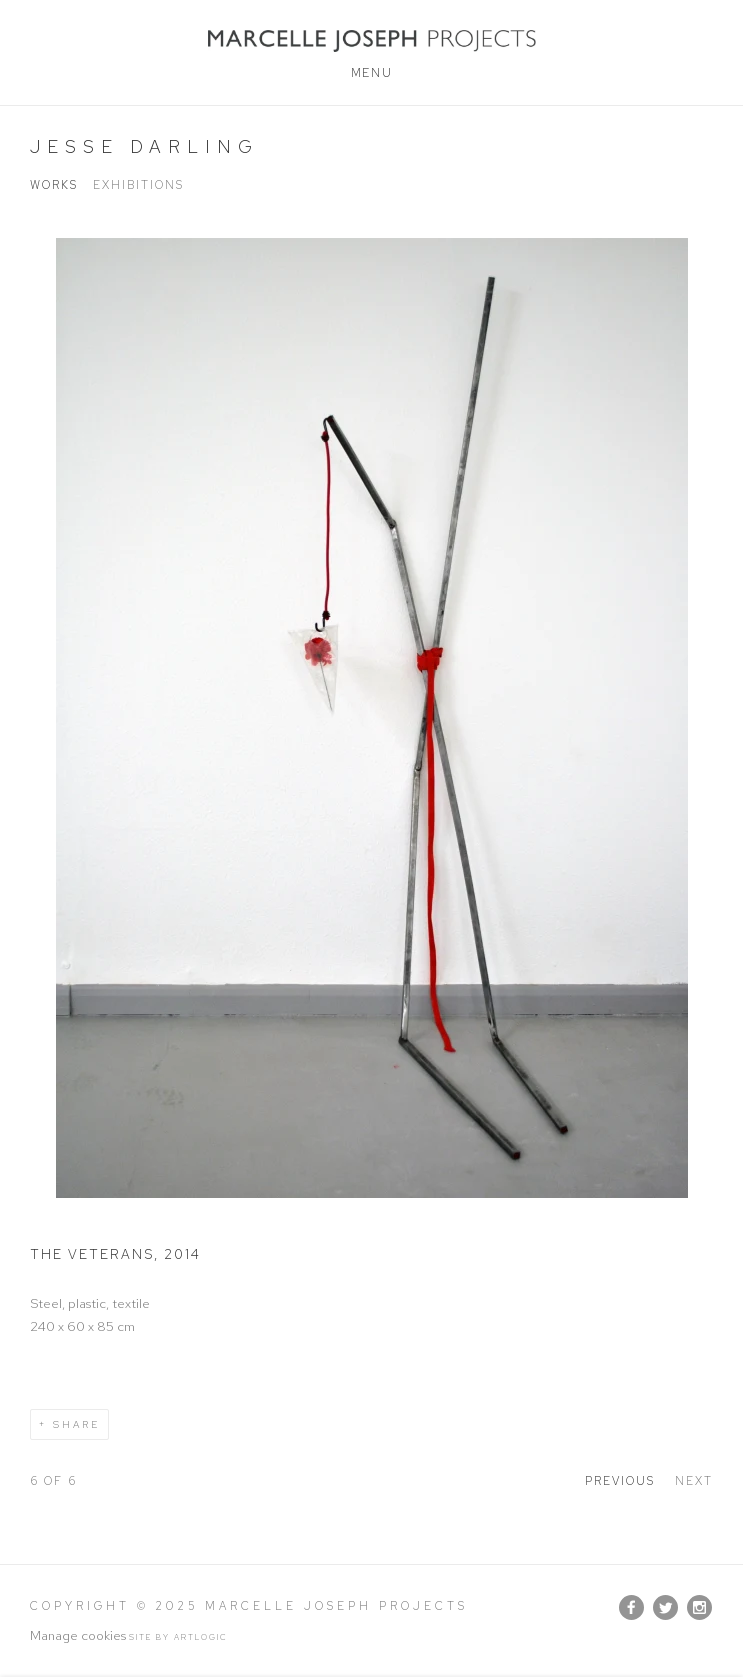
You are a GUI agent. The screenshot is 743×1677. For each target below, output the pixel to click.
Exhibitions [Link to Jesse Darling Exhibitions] (138, 185)
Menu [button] (371, 73)
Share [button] (76, 1424)
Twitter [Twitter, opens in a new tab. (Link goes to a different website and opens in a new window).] (665, 1608)
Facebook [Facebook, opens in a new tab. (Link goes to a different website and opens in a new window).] (631, 1608)
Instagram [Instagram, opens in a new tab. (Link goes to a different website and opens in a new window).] (699, 1608)
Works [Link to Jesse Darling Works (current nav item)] (54, 185)
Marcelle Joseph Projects (371, 41)
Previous (620, 1481)
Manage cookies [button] (78, 1635)
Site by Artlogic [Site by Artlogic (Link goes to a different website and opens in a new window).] (178, 1637)
